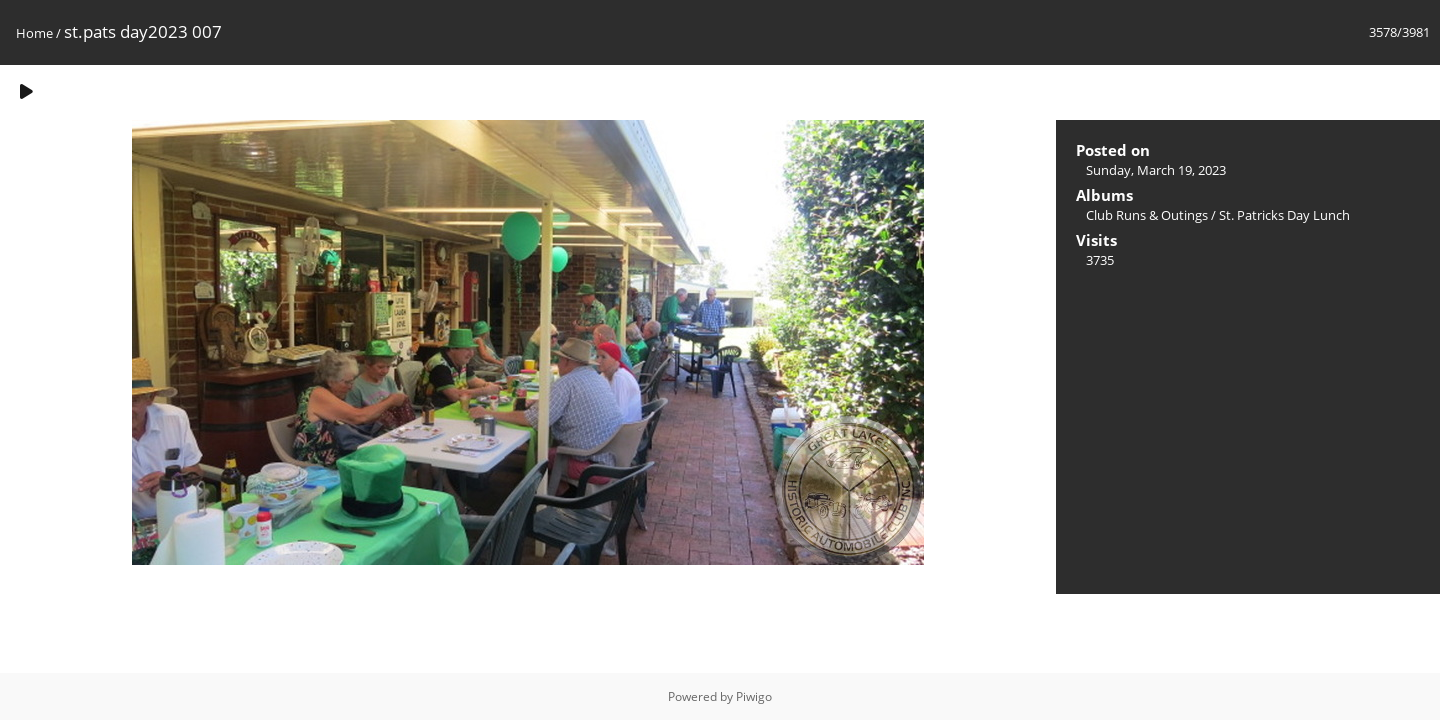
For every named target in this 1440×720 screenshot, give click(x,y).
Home (34, 33)
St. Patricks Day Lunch (1284, 215)
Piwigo (754, 696)
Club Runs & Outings (1147, 215)
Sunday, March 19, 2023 (1156, 170)
